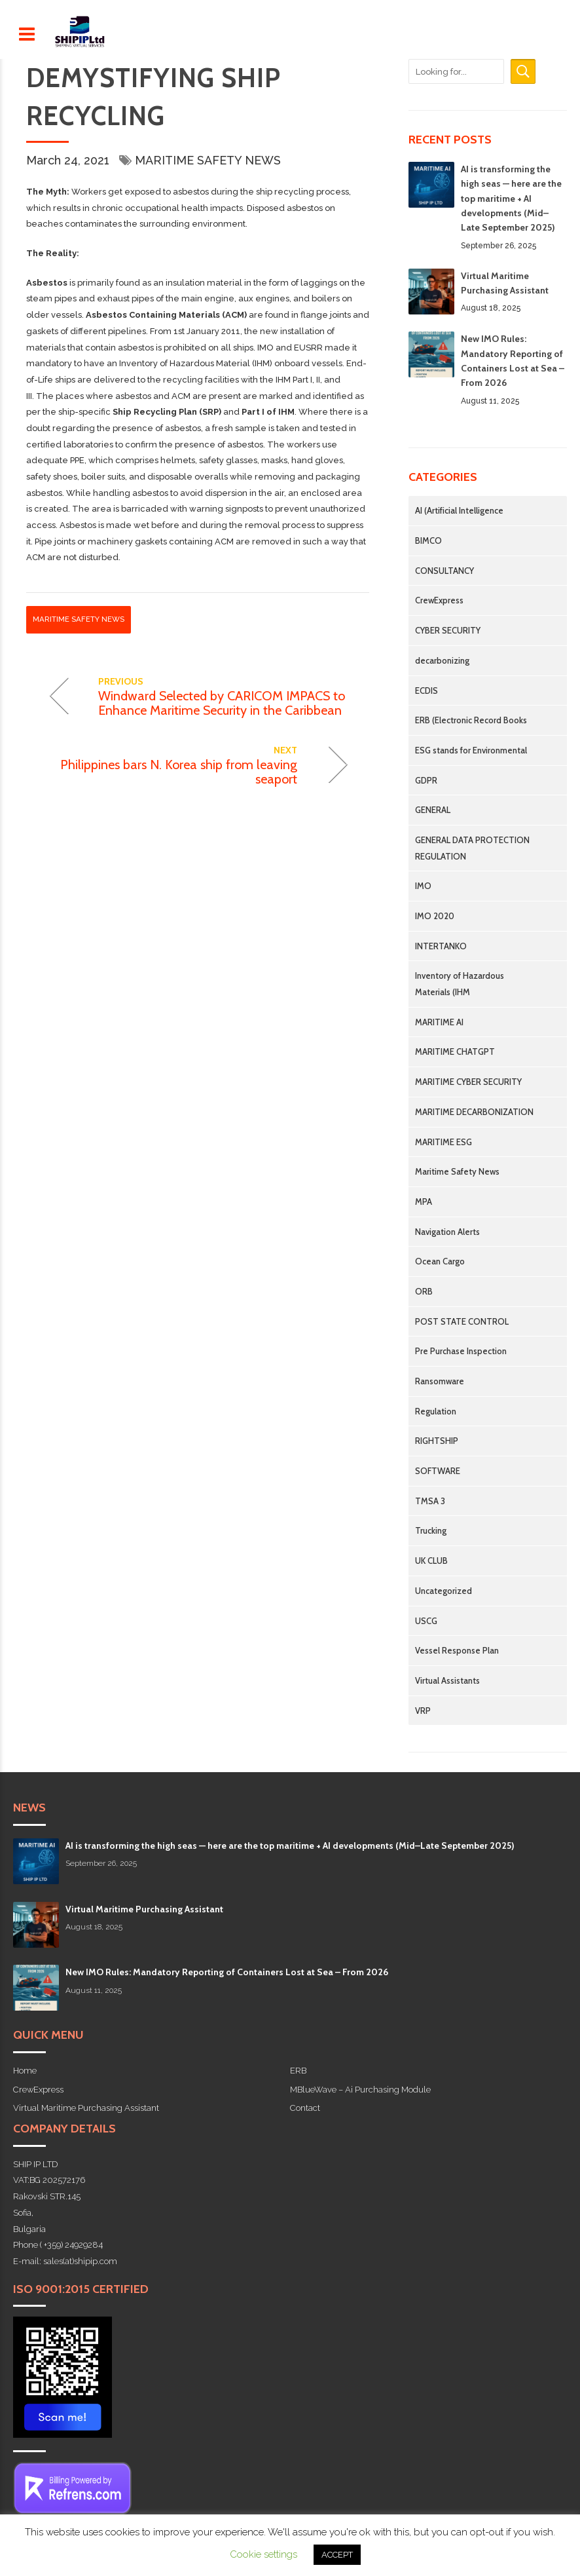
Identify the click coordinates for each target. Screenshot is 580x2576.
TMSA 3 (430, 1501)
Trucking (430, 1530)
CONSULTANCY (444, 570)
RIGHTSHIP (436, 1440)
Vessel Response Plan (457, 1650)
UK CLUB (431, 1560)
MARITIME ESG (443, 1142)
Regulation (435, 1411)
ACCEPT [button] (337, 2555)
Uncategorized (443, 1590)
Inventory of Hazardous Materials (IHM (459, 983)
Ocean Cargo (440, 1261)
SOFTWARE (437, 1471)
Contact (305, 2108)
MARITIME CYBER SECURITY (468, 1081)
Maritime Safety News (208, 160)
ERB (298, 2070)
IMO (423, 886)
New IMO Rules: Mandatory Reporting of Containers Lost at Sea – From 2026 (226, 1972)
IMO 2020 (434, 916)
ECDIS (426, 690)
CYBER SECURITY (447, 630)
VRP (423, 1710)
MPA (423, 1201)
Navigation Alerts (447, 1231)
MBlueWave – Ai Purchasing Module (360, 2089)
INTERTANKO (441, 946)
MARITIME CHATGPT (455, 1051)
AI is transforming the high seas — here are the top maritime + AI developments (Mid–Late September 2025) (511, 198)
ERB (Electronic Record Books (471, 720)
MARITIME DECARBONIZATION (474, 1112)
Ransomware (439, 1381)
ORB (424, 1291)
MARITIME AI (439, 1022)
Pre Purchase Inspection (461, 1351)
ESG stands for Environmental (471, 750)
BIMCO (428, 540)
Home (25, 2070)
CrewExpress (439, 600)
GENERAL (432, 810)
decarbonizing (442, 660)
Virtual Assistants (447, 1680)
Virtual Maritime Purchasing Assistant (144, 1909)
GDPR (426, 780)
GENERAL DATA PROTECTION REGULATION (472, 848)
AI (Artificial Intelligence (459, 510)
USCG (426, 1621)
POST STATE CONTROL (462, 1321)
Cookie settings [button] (263, 2554)
